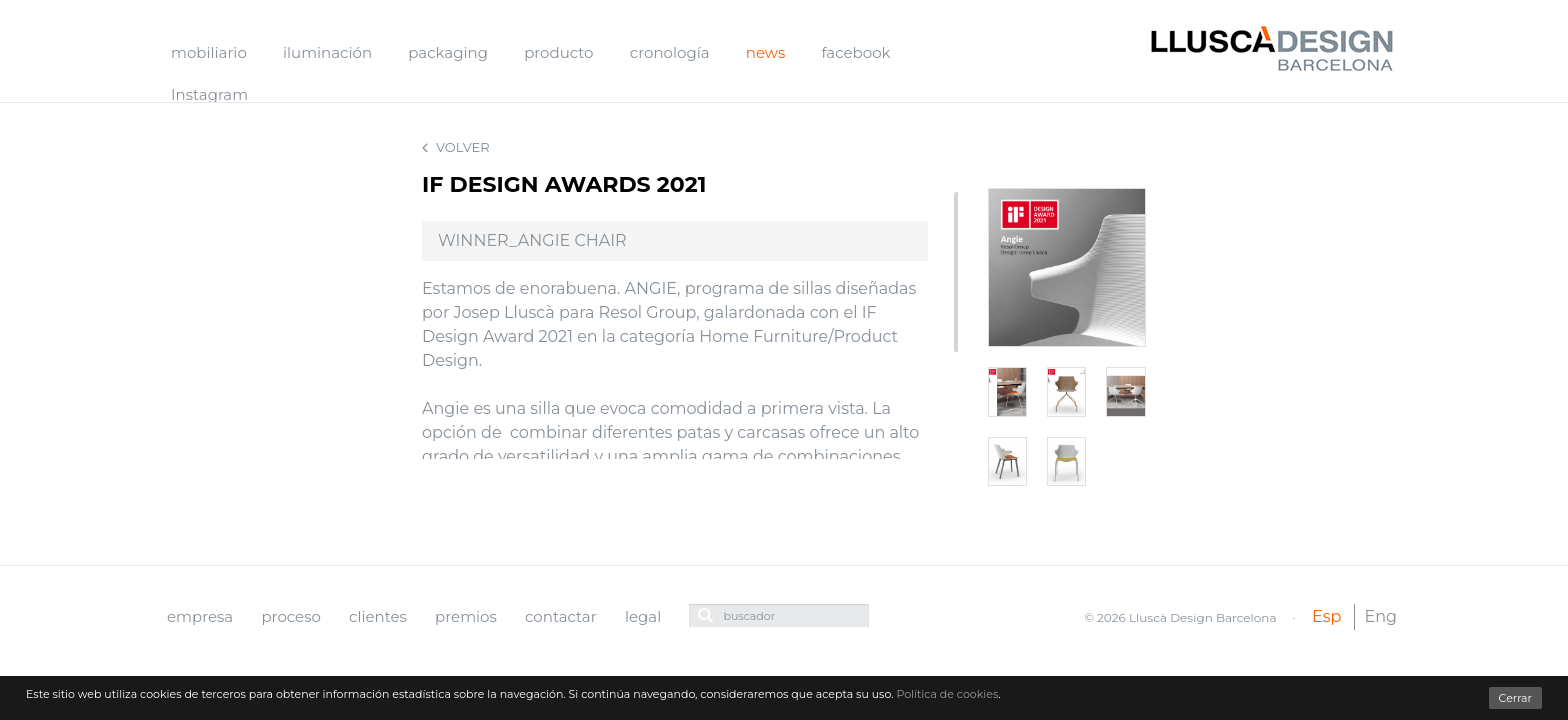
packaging (448, 52)
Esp (1326, 616)
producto (558, 52)
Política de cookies (947, 694)
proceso (291, 616)
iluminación (327, 52)
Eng (1381, 616)
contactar (561, 616)
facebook (855, 52)
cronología (670, 52)
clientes (378, 616)
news (765, 52)
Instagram (209, 94)
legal (643, 616)
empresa (200, 616)
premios (466, 616)
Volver (456, 147)
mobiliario (209, 52)
